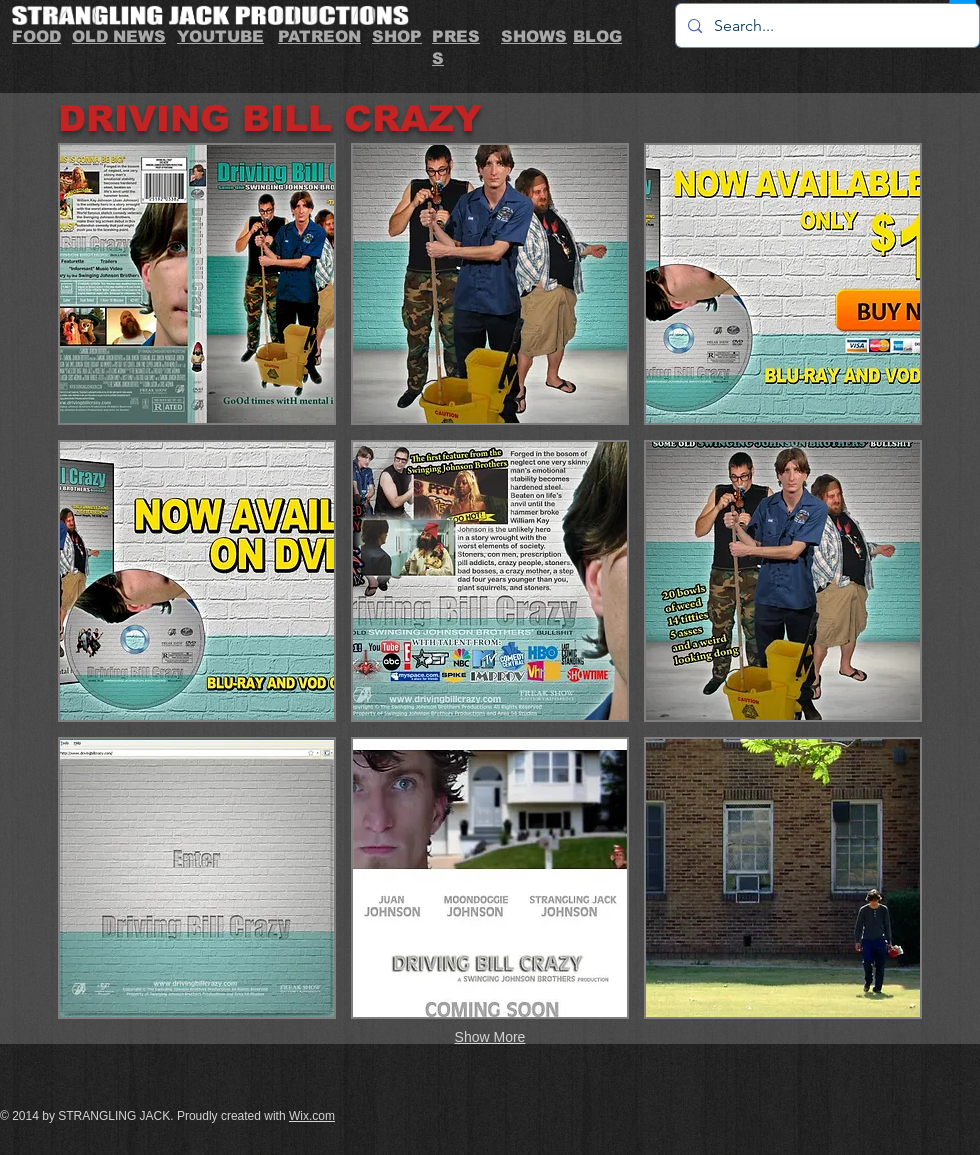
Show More (490, 1037)
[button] (197, 284)
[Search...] (825, 25)
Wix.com (312, 1116)
